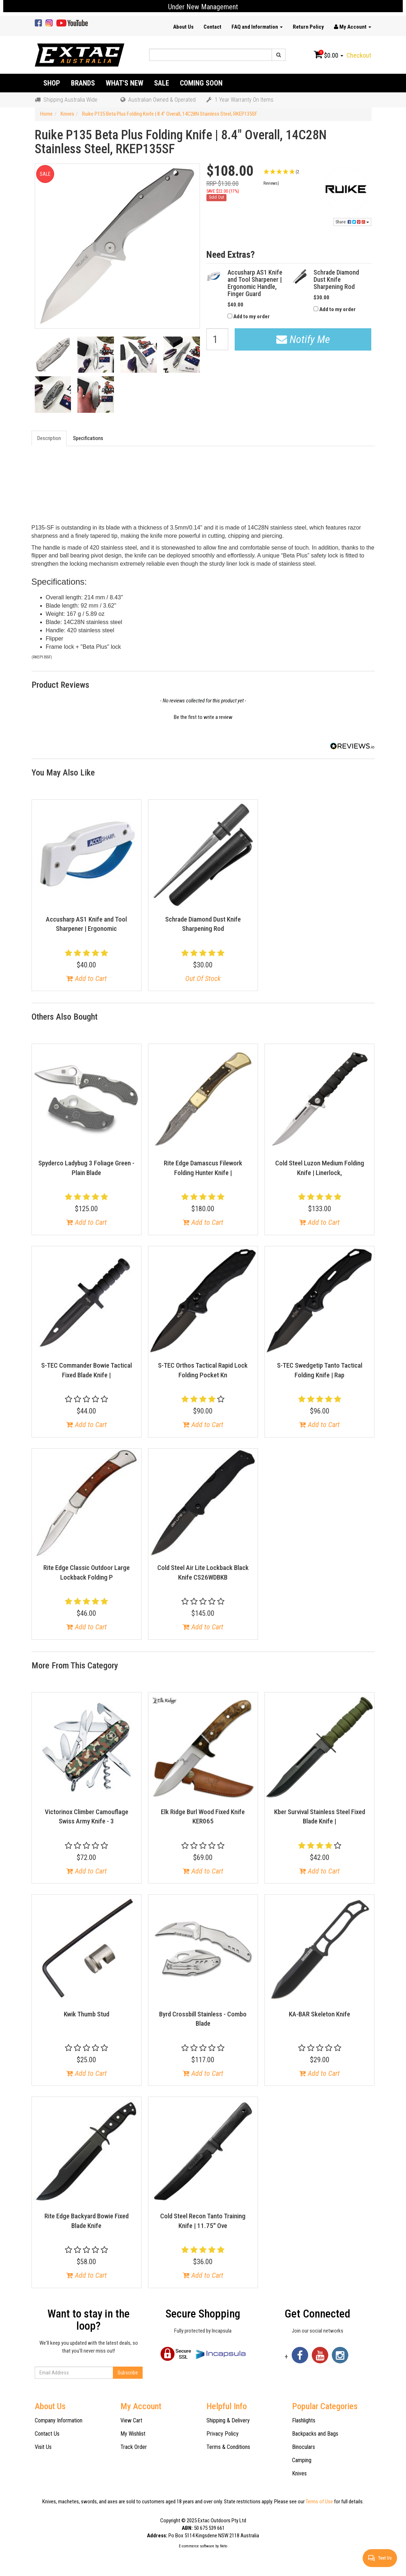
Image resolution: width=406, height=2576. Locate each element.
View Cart (131, 2420)
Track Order (133, 2447)
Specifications (88, 438)
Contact (212, 27)
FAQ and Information (257, 27)
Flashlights (303, 2420)
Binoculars (303, 2447)
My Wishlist (132, 2433)
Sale (161, 83)
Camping (301, 2460)
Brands (83, 83)
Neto (223, 2546)
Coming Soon (201, 83)
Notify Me (303, 339)
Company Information (58, 2420)
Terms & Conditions (228, 2447)
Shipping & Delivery (228, 2420)
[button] (288, 177)
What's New (124, 83)
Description (49, 438)
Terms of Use (319, 2501)
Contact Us (47, 2433)
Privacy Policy (222, 2433)
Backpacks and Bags (315, 2433)
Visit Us (43, 2447)
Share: (352, 221)
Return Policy (308, 27)
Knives (299, 2473)
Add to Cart (86, 978)
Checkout (359, 55)
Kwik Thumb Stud (86, 2014)
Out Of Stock (203, 978)
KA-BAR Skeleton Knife (319, 2014)
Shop (51, 83)
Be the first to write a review (203, 717)
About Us (183, 27)
